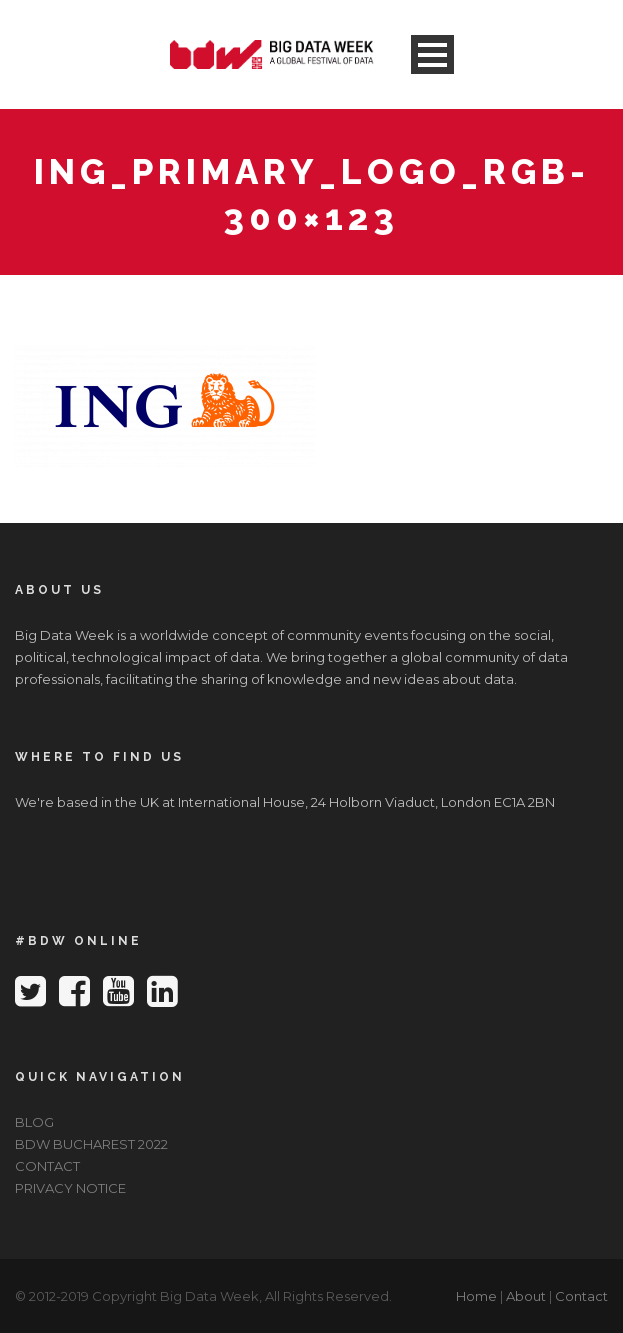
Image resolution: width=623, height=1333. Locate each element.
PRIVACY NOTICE (70, 1188)
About (526, 1296)
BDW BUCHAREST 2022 (91, 1144)
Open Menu (432, 54)
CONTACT (47, 1166)
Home (476, 1296)
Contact (581, 1296)
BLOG (34, 1122)
